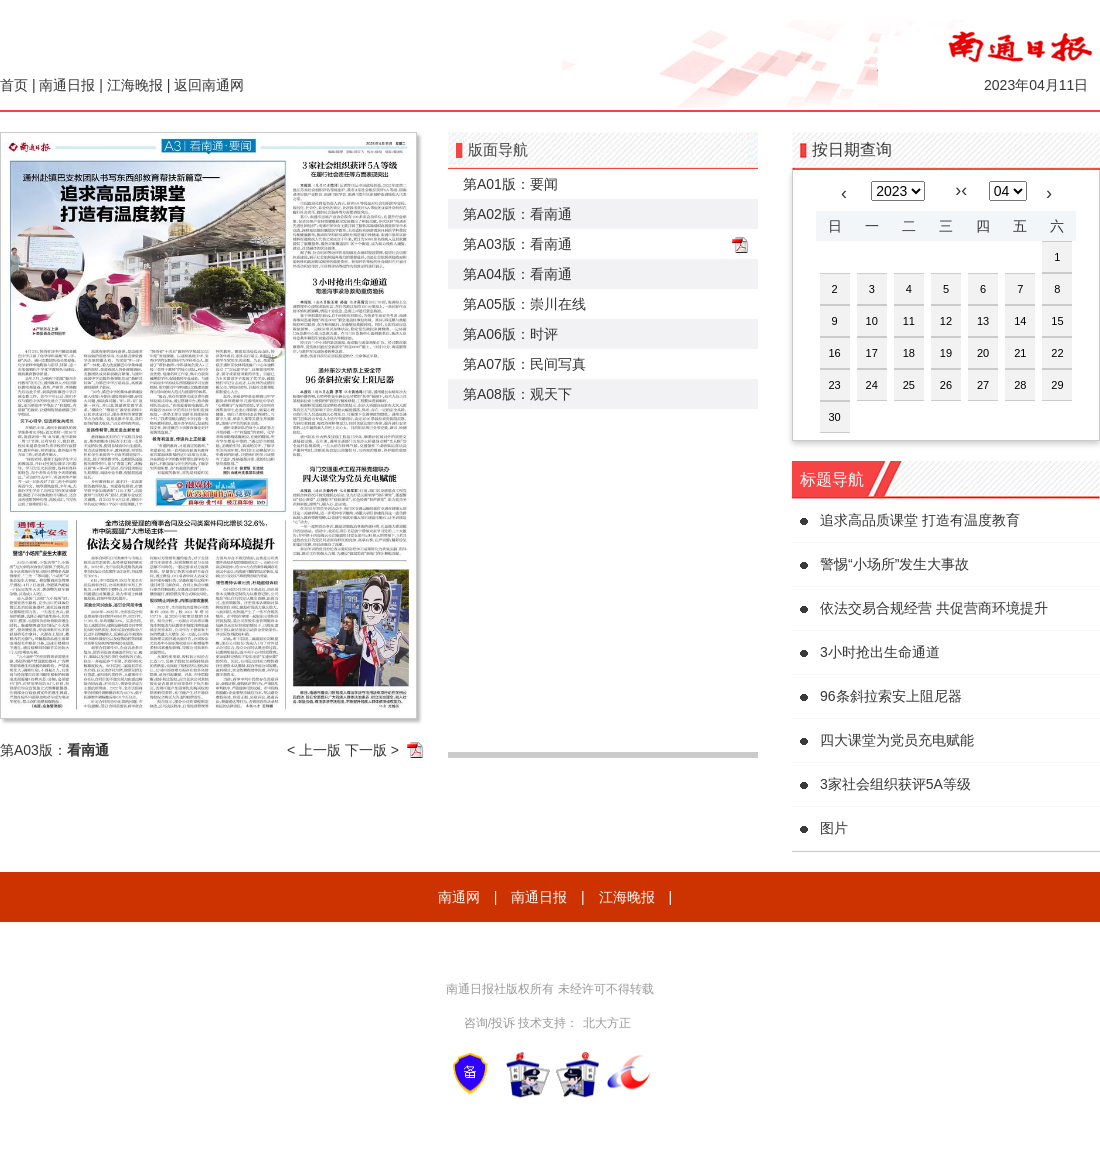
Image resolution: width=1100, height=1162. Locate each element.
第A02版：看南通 (517, 214)
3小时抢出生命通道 (880, 652)
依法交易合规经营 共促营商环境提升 (934, 608)
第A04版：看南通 (517, 274)
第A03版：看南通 (517, 244)
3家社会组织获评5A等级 (895, 784)
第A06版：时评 (510, 334)
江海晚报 (135, 85)
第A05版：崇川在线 (524, 304)
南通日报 (67, 85)
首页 (14, 85)
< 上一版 (314, 750)
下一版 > (372, 750)
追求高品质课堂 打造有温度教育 (920, 520)
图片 (834, 828)
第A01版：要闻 (510, 184)
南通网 (459, 897)
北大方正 (607, 1023)
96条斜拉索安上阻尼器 (891, 696)
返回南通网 (209, 85)
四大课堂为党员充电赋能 (897, 740)
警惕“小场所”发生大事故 (894, 564)
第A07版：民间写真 (524, 364)
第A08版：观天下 (517, 394)
